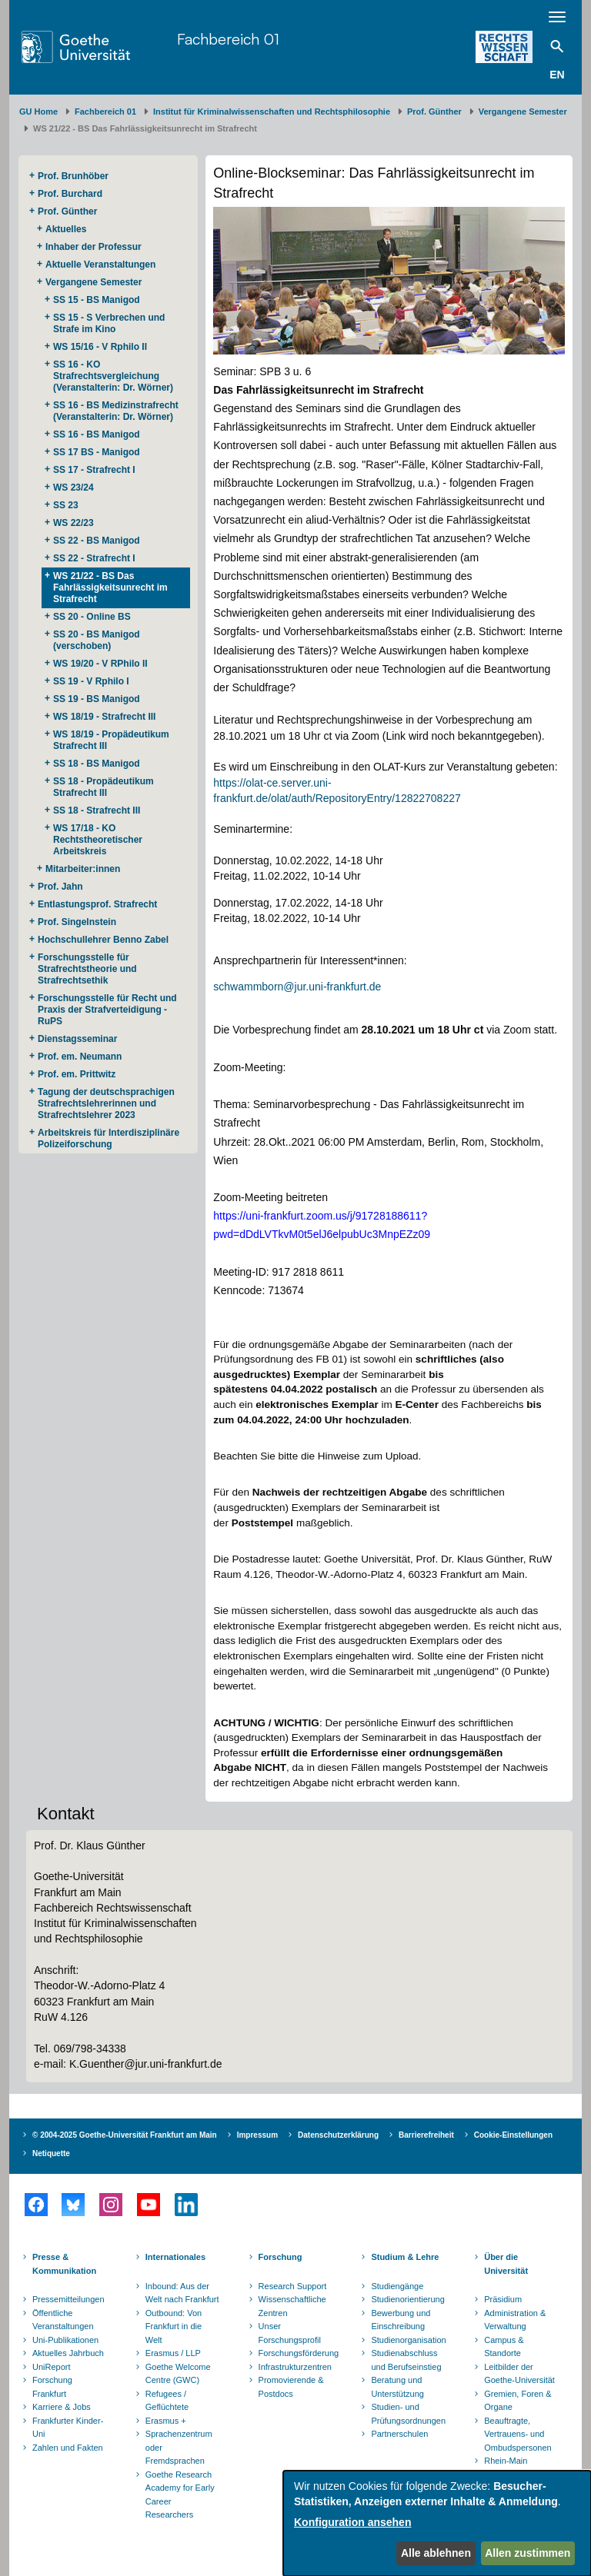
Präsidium (503, 2299)
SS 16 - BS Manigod (96, 434)
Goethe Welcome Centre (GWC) (178, 2373)
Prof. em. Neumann (80, 1056)
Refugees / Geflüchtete (167, 2400)
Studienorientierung (407, 2299)
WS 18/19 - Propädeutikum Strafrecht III (111, 740)
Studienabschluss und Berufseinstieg (406, 2359)
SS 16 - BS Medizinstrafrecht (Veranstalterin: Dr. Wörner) (116, 411)
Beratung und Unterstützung (397, 2386)
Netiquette (51, 2153)
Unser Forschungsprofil (290, 2333)
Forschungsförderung (297, 2353)
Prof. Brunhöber (73, 176)
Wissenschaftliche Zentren (292, 2306)
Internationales (175, 2256)
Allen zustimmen (527, 2553)
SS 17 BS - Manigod (96, 452)
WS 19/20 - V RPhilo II (100, 663)
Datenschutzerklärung (338, 2135)
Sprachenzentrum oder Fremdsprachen (178, 2447)
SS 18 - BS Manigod (96, 763)
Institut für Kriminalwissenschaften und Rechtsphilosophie (271, 111)
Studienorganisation (408, 2340)
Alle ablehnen (436, 2553)
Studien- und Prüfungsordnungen (408, 2413)
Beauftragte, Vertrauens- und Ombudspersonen (517, 2434)
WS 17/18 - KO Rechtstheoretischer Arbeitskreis (97, 840)
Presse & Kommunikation (64, 2263)
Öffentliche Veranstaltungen (63, 2319)
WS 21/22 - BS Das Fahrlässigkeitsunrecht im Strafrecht (110, 587)
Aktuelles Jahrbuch (68, 2353)
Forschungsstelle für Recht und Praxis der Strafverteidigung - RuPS (107, 1010)
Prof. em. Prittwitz (76, 1074)
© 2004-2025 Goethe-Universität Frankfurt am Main (124, 2135)
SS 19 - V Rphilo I (91, 681)
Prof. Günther (434, 111)
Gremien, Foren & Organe (517, 2400)
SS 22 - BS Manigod (96, 540)
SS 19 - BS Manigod (96, 699)
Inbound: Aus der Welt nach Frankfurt (182, 2293)
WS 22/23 (73, 523)
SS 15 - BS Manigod (96, 300)
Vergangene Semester (523, 111)
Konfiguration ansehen (352, 2522)
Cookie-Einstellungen (513, 2135)
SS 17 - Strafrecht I (94, 469)
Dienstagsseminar (77, 1038)
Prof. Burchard (70, 193)
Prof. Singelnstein (77, 922)
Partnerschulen (399, 2433)
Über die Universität (506, 2263)
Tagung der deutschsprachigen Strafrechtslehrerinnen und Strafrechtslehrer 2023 (106, 1103)
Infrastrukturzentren (295, 2366)
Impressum (257, 2135)
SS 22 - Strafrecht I (94, 558)
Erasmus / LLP (173, 2353)
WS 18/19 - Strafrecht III (104, 716)
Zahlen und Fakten (67, 2447)
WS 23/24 (73, 487)
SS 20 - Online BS (92, 616)
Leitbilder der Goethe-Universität (519, 2373)
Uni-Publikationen (65, 2340)
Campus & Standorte (503, 2346)
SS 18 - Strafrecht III (96, 810)
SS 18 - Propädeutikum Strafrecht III (103, 787)
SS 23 (65, 505)
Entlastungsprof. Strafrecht (97, 904)
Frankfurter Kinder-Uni (67, 2427)
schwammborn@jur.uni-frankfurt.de (297, 986)
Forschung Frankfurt (52, 2386)
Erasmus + (165, 2420)
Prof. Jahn (60, 886)
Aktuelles (65, 229)
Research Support (293, 2286)
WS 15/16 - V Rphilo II (100, 346)
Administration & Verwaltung (515, 2319)
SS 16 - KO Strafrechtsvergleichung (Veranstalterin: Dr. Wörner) (113, 376)
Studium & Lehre (405, 2256)
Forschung (280, 2256)
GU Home (38, 111)
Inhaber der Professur (93, 246)
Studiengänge (397, 2286)
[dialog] (437, 2523)
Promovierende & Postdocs (291, 2386)
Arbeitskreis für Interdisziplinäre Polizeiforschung (108, 1138)
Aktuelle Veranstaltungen (100, 264)
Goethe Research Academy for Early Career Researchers (180, 2495)
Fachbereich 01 (228, 38)
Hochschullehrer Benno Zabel (103, 939)
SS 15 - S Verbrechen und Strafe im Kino (109, 323)
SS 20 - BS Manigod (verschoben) (96, 640)
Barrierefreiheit (426, 2135)
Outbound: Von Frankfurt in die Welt (173, 2326)
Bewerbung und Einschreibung (400, 2319)
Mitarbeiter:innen (82, 869)
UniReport (51, 2366)
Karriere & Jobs (61, 2406)
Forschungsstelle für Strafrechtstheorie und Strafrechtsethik (87, 969)
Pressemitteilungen (68, 2299)
